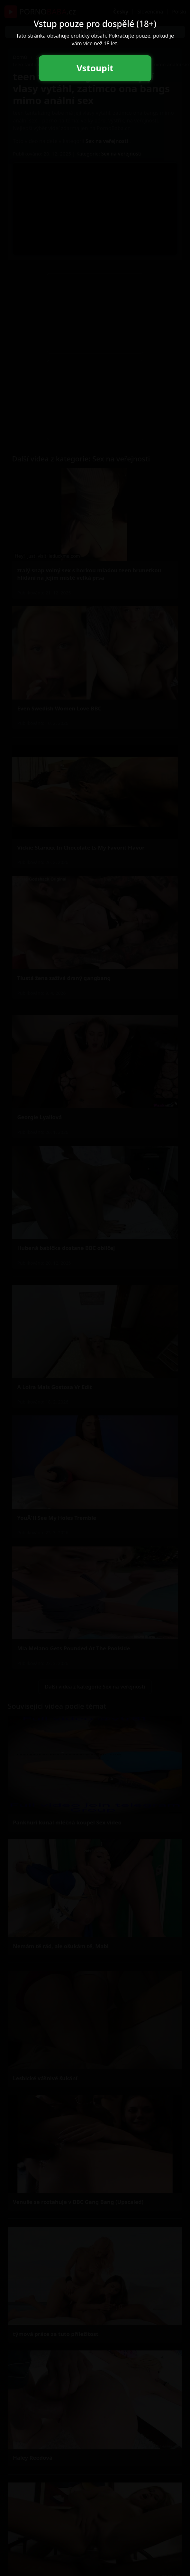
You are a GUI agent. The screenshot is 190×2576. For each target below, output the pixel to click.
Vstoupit (95, 68)
